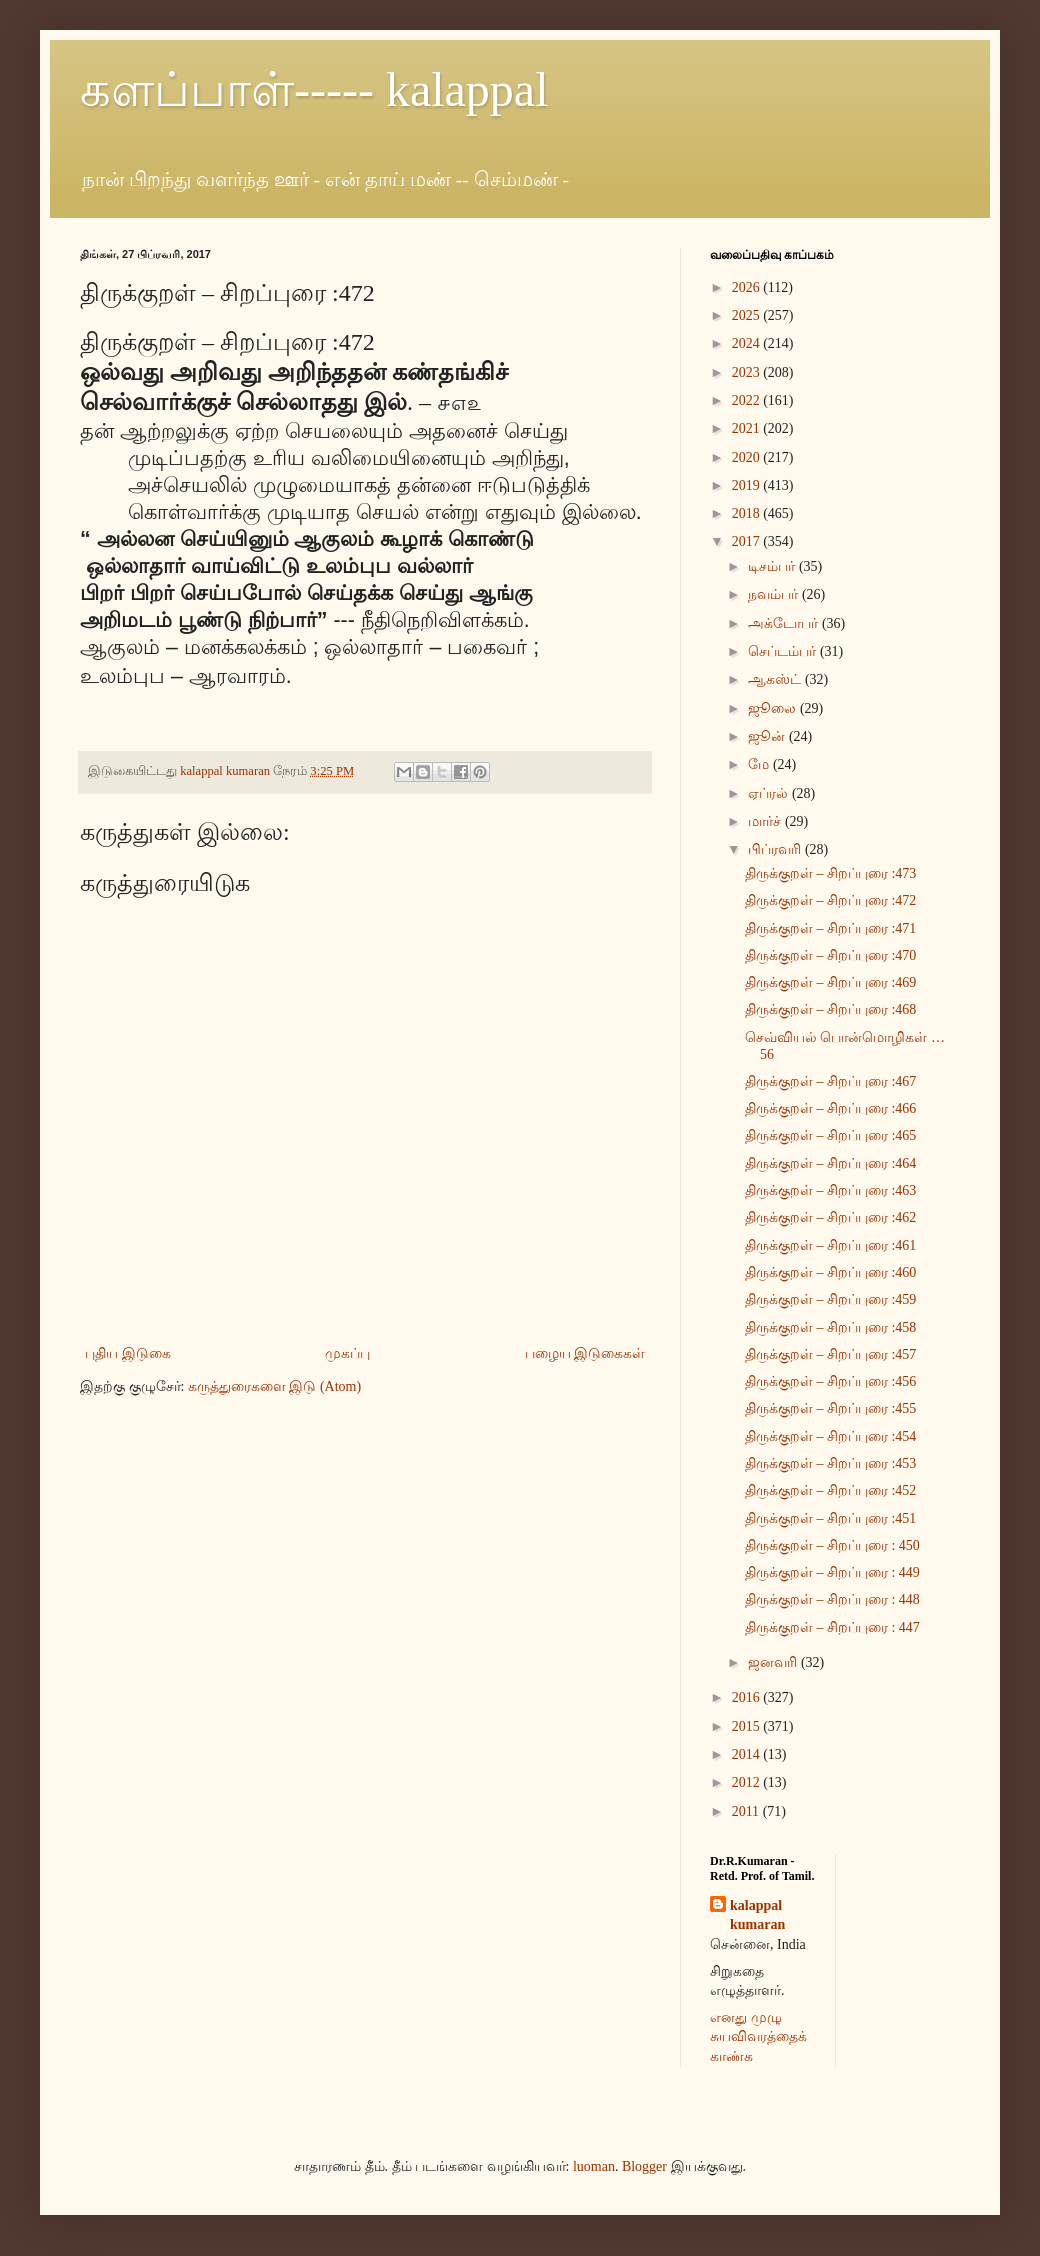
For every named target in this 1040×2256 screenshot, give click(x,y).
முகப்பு (347, 1353)
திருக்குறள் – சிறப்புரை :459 (830, 1299)
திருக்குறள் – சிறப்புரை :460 (830, 1272)
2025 (748, 315)
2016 (748, 1697)
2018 (748, 513)
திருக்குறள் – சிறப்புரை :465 (830, 1135)
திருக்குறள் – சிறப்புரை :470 (830, 955)
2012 (748, 1782)
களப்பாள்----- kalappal (314, 89)
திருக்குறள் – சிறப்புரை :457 (830, 1354)
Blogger (644, 2166)
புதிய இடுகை (128, 1353)
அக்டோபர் (785, 623)
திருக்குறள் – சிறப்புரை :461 (830, 1245)
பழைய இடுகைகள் (585, 1353)
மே (760, 764)
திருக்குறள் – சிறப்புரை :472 (830, 900)
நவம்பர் (775, 594)
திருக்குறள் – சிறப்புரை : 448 (832, 1599)
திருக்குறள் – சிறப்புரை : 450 (832, 1545)
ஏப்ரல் (770, 793)
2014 (748, 1754)
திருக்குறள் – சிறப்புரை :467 (830, 1081)
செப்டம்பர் (784, 651)
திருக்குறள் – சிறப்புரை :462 (830, 1217)
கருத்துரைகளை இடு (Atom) (274, 1386)
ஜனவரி (774, 1662)
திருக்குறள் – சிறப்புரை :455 (830, 1408)
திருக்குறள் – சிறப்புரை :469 (830, 982)
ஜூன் (768, 736)
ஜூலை (774, 708)
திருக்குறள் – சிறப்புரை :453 (830, 1463)
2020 (748, 457)
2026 (748, 287)
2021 (748, 428)
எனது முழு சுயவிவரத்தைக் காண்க (758, 2037)
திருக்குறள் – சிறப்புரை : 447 (832, 1627)
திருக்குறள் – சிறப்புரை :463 (830, 1190)
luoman (594, 2166)
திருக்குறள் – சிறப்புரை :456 (830, 1381)
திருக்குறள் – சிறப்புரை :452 (830, 1490)
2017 (748, 541)
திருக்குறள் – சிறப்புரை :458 (830, 1327)
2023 (748, 372)
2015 (748, 1726)
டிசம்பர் (773, 566)
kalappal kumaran (757, 1915)
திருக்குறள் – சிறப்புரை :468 (830, 1009)
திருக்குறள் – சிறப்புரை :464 (830, 1163)
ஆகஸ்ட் (776, 679)
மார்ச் (766, 821)
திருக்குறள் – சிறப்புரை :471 (830, 928)
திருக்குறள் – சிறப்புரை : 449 (832, 1572)
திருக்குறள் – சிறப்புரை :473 (830, 873)
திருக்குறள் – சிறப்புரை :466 (830, 1108)
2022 (748, 400)
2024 (748, 343)
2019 (748, 485)
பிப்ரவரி (776, 849)
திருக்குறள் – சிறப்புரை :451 (830, 1518)
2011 (747, 1811)
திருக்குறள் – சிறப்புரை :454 (830, 1436)
